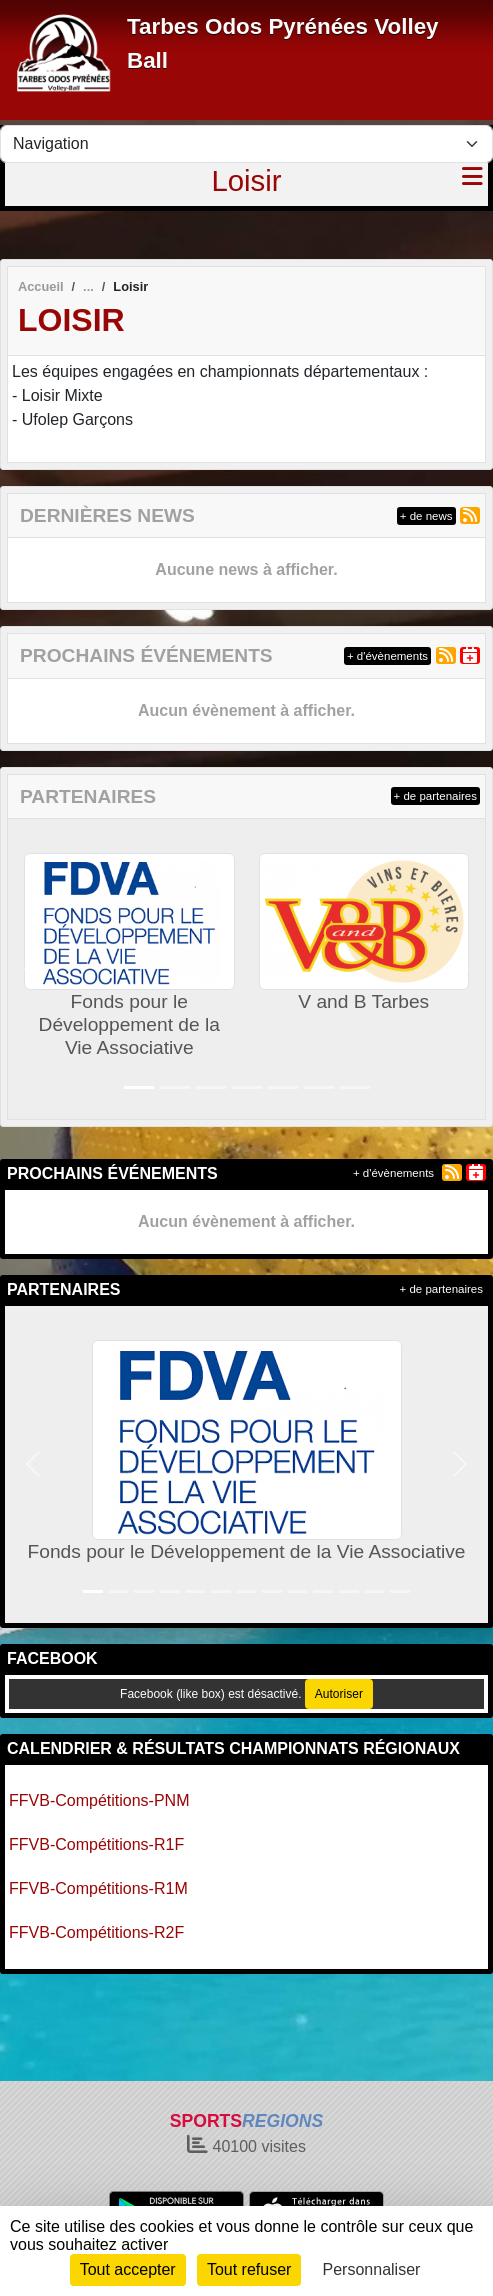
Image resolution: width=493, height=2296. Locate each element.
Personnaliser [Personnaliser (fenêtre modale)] (372, 2269)
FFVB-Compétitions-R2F (96, 1932)
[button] (31, 969)
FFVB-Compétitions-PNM (99, 1800)
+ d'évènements (387, 656)
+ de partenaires (435, 796)
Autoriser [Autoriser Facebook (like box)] (339, 1694)
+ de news (426, 516)
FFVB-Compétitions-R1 (91, 1888)
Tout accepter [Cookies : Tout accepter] (128, 2269)
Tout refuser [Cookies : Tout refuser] (249, 2269)
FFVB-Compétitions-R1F (96, 1844)
